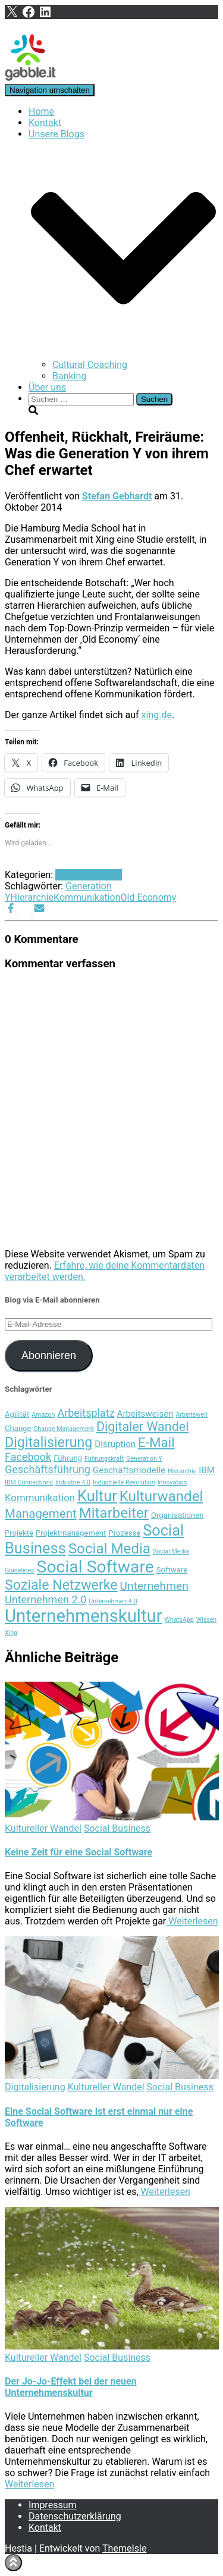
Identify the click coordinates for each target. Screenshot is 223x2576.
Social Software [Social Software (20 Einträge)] (95, 1567)
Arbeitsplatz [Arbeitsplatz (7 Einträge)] (85, 1413)
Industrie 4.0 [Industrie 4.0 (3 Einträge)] (72, 1482)
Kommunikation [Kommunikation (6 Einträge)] (40, 1498)
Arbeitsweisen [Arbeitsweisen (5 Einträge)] (145, 1413)
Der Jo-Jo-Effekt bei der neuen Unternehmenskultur (71, 2387)
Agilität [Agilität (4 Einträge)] (17, 1414)
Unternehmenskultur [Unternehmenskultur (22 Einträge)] (83, 1616)
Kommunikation (87, 897)
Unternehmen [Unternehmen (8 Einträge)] (154, 1586)
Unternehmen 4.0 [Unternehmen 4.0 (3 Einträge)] (113, 1601)
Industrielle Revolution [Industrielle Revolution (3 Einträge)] (124, 1482)
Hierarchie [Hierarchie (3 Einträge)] (182, 1471)
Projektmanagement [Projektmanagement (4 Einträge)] (71, 1532)
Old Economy (149, 897)
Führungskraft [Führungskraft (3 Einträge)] (104, 1458)
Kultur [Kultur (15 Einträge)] (97, 1496)
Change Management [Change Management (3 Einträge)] (63, 1429)
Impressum (53, 2505)
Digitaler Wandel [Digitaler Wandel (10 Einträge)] (142, 1426)
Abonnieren (48, 1355)
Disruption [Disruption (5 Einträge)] (115, 1444)
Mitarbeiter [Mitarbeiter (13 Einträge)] (114, 1513)
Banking (69, 376)
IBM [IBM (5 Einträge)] (207, 1470)
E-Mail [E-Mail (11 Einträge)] (156, 1442)
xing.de (157, 715)
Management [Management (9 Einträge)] (41, 1513)
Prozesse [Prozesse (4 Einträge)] (124, 1532)
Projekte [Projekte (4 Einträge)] (19, 1532)
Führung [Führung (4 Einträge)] (68, 1458)
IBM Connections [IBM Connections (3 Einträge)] (29, 1482)
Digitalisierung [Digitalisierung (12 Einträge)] (48, 1442)
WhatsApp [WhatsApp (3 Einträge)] (179, 1620)
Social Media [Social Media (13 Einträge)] (109, 1548)
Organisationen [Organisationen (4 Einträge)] (177, 1515)
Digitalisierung (35, 2087)
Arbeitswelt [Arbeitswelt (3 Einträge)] (191, 1414)
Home (41, 111)
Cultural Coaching (89, 364)
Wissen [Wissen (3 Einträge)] (206, 1620)
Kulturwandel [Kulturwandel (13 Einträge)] (161, 1496)
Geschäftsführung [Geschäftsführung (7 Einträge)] (47, 1469)
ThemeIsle (124, 2548)
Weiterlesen (192, 1921)
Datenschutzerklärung (75, 2516)
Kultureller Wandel (43, 1828)
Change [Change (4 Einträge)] (18, 1428)
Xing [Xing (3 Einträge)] (11, 1633)
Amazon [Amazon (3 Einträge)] (43, 1414)
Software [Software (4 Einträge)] (171, 1569)
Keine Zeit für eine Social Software (78, 1852)
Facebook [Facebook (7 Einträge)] (28, 1457)
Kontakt (45, 122)
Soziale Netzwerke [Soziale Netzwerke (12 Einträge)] (61, 1585)
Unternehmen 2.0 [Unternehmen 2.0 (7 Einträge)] (45, 1599)
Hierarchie (32, 897)
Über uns (47, 387)
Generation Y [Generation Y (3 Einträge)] (144, 1458)
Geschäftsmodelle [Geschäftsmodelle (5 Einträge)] (129, 1470)
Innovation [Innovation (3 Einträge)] (172, 1482)
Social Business (88, 874)
